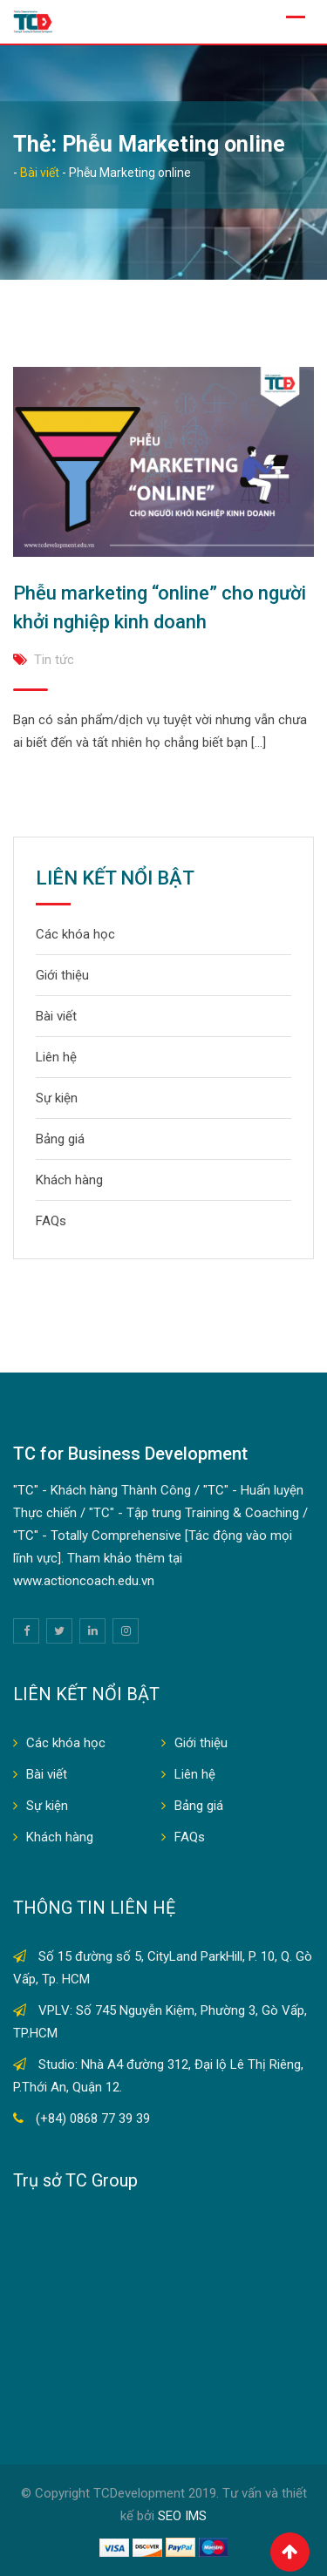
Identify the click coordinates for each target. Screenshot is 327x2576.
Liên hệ (56, 1057)
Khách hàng (69, 1180)
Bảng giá (60, 1139)
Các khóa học (75, 934)
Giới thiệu (62, 975)
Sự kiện (57, 1098)
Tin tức (54, 660)
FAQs (51, 1221)
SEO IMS (182, 2516)
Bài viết (56, 1016)
